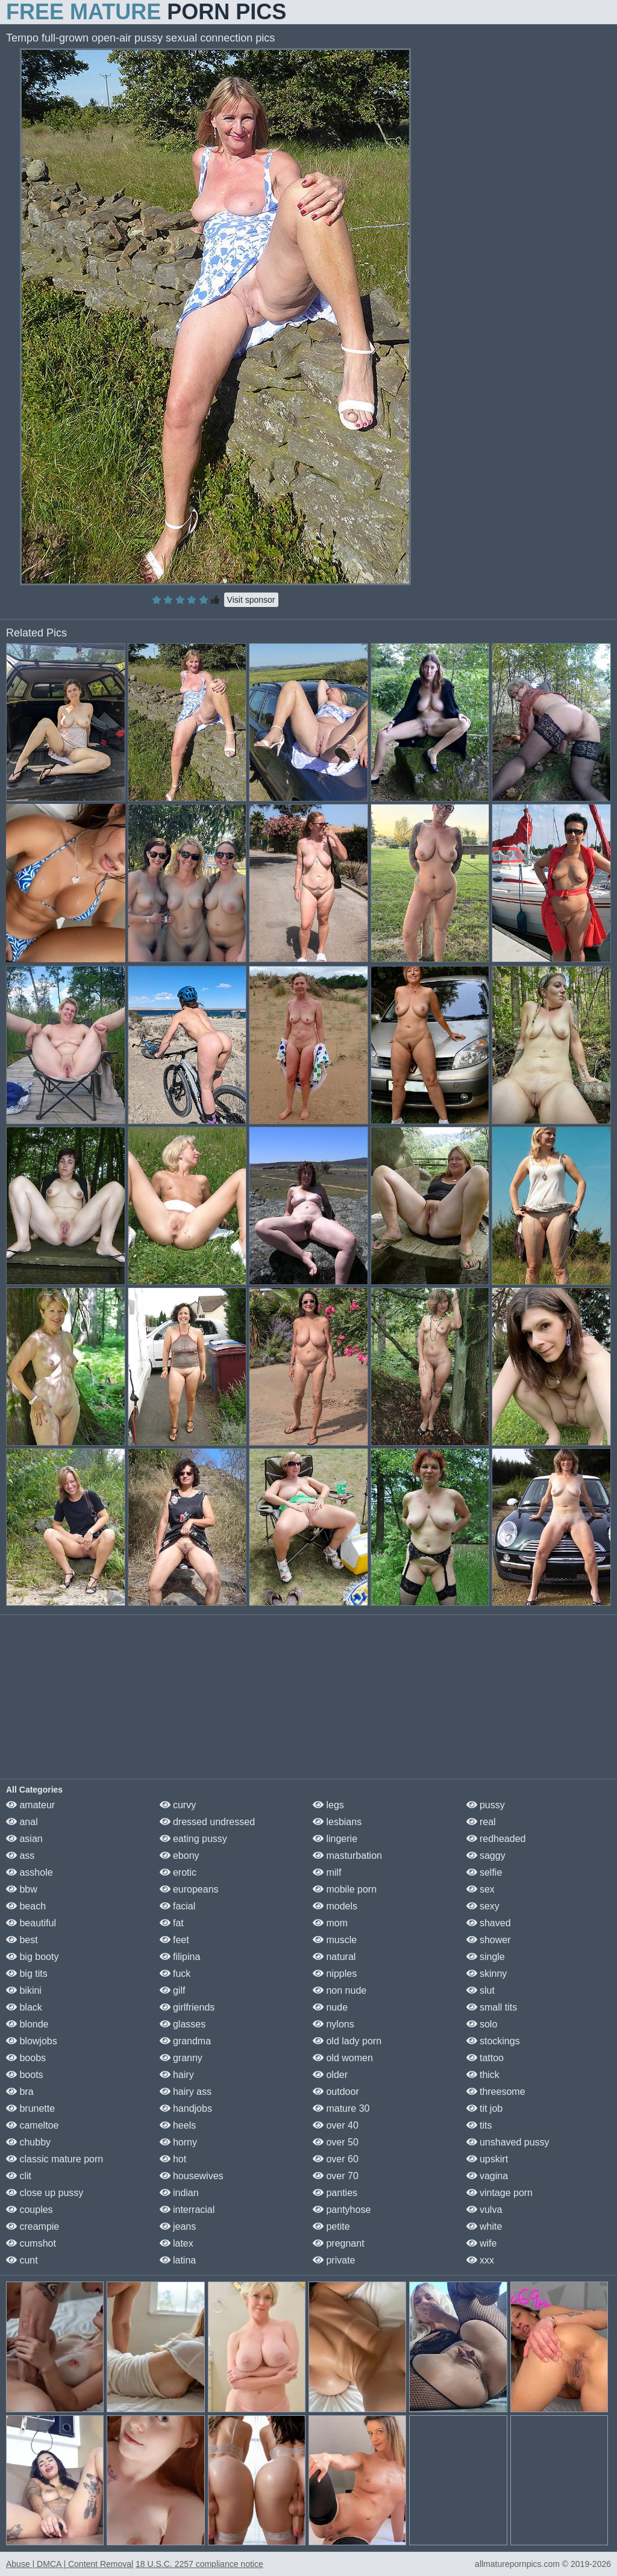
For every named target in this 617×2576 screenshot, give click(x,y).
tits (479, 2125)
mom (330, 1923)
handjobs (186, 2108)
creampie (32, 2226)
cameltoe (32, 2125)
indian (179, 2193)
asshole (29, 1872)
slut (480, 1990)
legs (328, 1805)
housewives (192, 2176)
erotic (178, 1872)
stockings (493, 2041)
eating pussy (193, 1839)
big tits (27, 1973)
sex (480, 1889)
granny (181, 2058)
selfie (484, 1872)
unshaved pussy (508, 2142)
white (484, 2226)
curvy (178, 1805)
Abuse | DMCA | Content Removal (69, 2564)
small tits (492, 2007)
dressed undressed (207, 1822)
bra (20, 2091)
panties (335, 2193)
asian (24, 1839)
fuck (175, 1973)
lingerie (335, 1839)
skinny (486, 1973)
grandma (185, 2041)
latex (176, 2243)
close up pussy (44, 2193)
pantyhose (342, 2209)
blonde (27, 2024)
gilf (173, 1990)
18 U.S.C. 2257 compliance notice (199, 2564)
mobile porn (345, 1889)
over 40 (336, 2125)
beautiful (31, 1923)
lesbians (337, 1822)
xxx (480, 2260)
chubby (28, 2142)
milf (327, 1872)
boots (24, 2075)
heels (178, 2125)
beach (26, 1906)
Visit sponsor (251, 600)
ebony (179, 1855)
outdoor (336, 2091)
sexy (483, 1906)
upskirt (487, 2159)
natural (334, 1957)
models (335, 1906)
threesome (495, 2091)
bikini (24, 1990)
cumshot (31, 2243)
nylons (333, 2024)
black (24, 2007)
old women (343, 2058)
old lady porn (347, 2041)
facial (178, 1906)
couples (29, 2209)
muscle (335, 1940)
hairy (177, 2075)
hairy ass (185, 2091)
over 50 (336, 2142)
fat (172, 1923)
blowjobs (31, 2041)
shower (488, 1940)
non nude (339, 1990)
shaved (488, 1923)
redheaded (496, 1839)
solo (482, 2024)
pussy (485, 1805)
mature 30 (341, 2108)
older (330, 2075)
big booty (32, 1957)
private (334, 2260)
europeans (189, 1889)
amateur (30, 1805)
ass (20, 1855)
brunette (30, 2108)
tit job (484, 2108)
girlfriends (187, 2007)
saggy (486, 1855)
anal (22, 1822)
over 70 (336, 2176)
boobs (26, 2058)
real (481, 1822)
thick (483, 2075)
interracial (187, 2209)
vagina (487, 2176)
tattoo (485, 2058)
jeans (178, 2226)
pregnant (339, 2243)
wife (481, 2243)
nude (330, 2007)
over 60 (336, 2159)
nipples (335, 1973)
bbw (21, 1889)
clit (18, 2176)
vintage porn (499, 2193)
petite (331, 2226)
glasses (183, 2024)
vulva (484, 2209)
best (22, 1940)
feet (174, 1940)
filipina (180, 1957)
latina (178, 2260)
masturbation (347, 1855)
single (485, 1957)
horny (178, 2142)
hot (173, 2159)
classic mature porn (54, 2159)
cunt (22, 2260)
